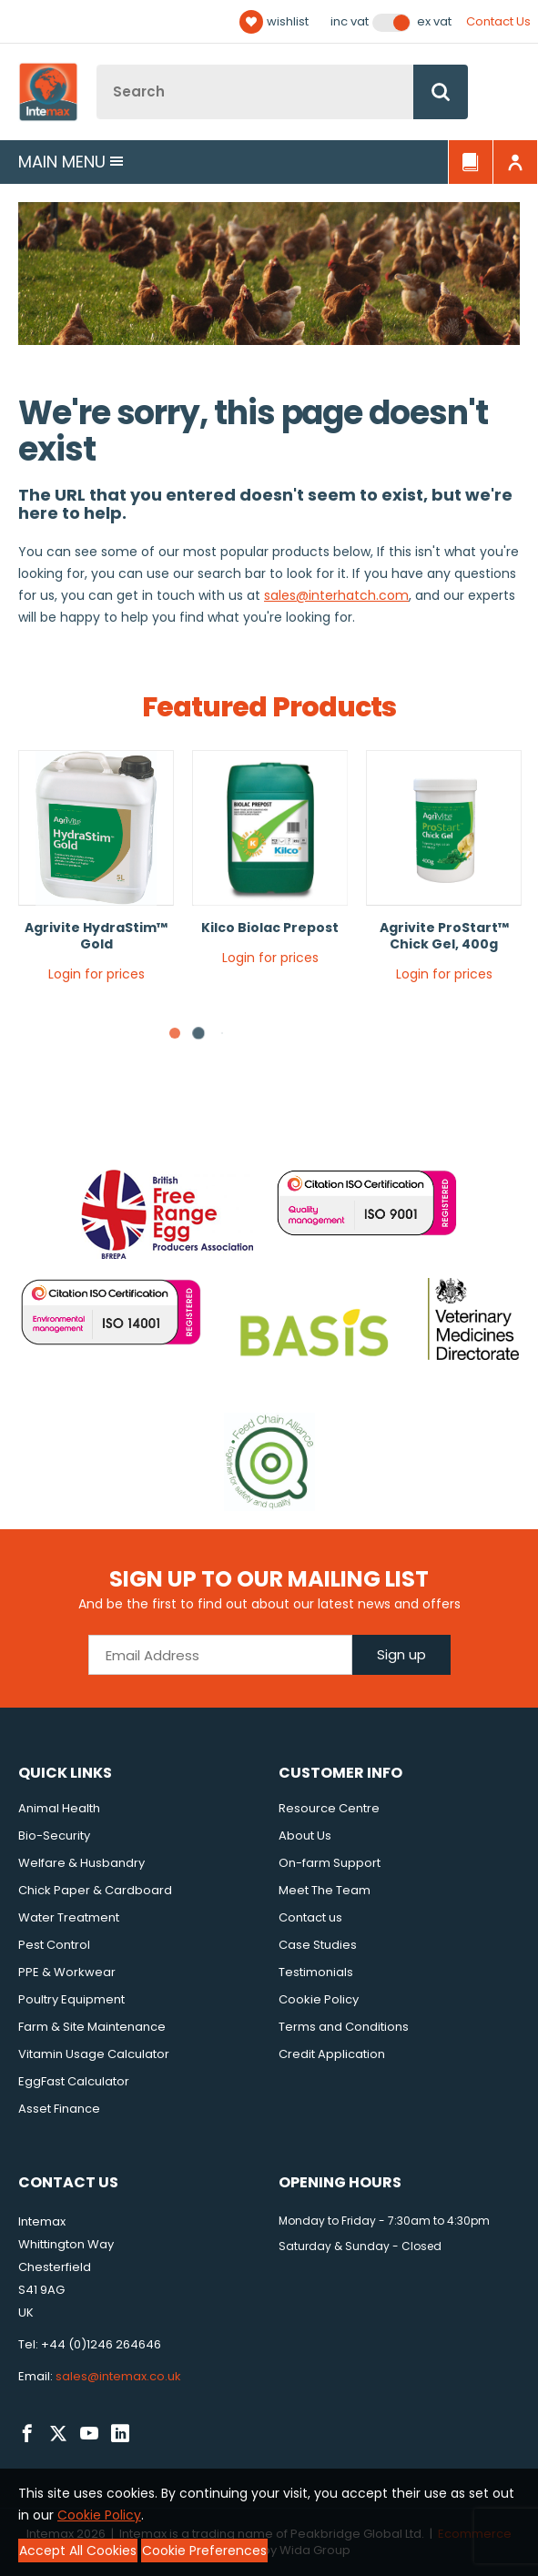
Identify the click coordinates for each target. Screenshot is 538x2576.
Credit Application (332, 2054)
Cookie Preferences (204, 2550)
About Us (305, 1835)
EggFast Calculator (73, 2081)
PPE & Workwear (67, 1972)
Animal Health (59, 1808)
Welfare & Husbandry (81, 1862)
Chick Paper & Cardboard (95, 1890)
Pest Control (54, 1944)
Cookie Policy (319, 1999)
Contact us (310, 1917)
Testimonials (316, 1972)
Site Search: (96, 65)
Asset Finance (59, 2108)
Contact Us (498, 21)
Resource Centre (329, 1808)
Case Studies (318, 1944)
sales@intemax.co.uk (118, 2376)
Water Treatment (68, 1917)
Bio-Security (54, 1835)
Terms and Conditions (344, 2026)
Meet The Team (325, 1890)
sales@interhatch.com (336, 595)
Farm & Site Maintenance (92, 2026)
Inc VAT (349, 22)
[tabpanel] (96, 873)
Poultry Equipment (71, 1999)
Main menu (71, 161)
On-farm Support (330, 1862)
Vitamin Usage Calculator (93, 2054)
